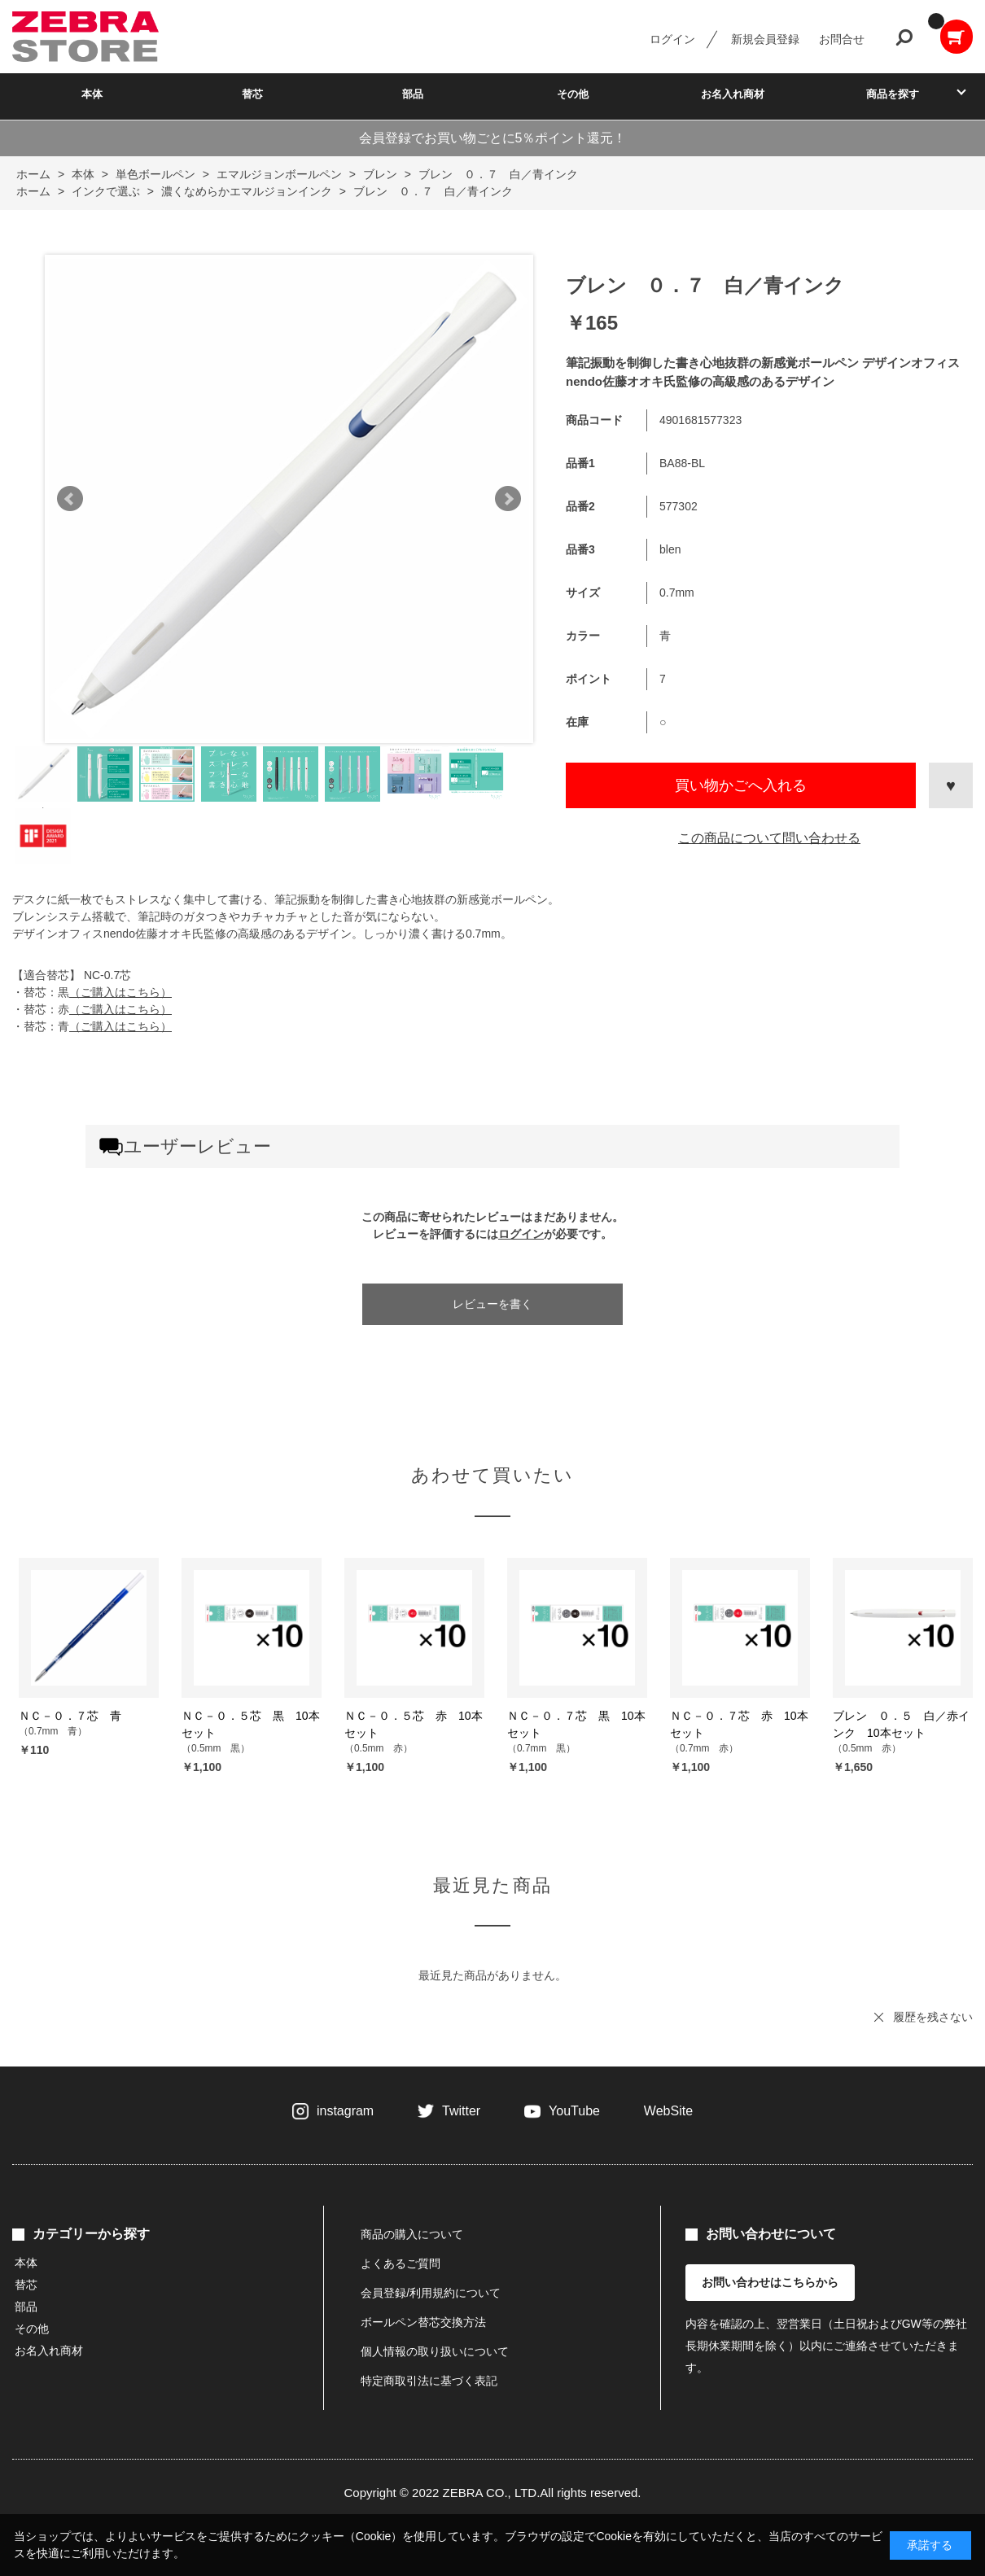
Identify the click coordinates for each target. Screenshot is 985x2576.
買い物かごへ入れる (741, 785)
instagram (345, 2111)
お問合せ (842, 39)
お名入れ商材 (732, 94)
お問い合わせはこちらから (770, 2282)
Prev (70, 499)
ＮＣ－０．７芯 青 (70, 1715)
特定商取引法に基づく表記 (429, 2380)
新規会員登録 (765, 39)
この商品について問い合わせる (769, 838)
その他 (573, 94)
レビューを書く (492, 1303)
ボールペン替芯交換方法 (423, 2322)
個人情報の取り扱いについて (435, 2351)
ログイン (672, 39)
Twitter (461, 2111)
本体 (92, 94)
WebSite (668, 2111)
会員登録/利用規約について (431, 2292)
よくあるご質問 (400, 2263)
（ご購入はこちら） (120, 992)
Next (508, 499)
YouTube (574, 2111)
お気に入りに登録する (951, 785)
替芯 (252, 94)
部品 (412, 94)
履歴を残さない (933, 2016)
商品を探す (892, 94)
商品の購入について (412, 2234)
